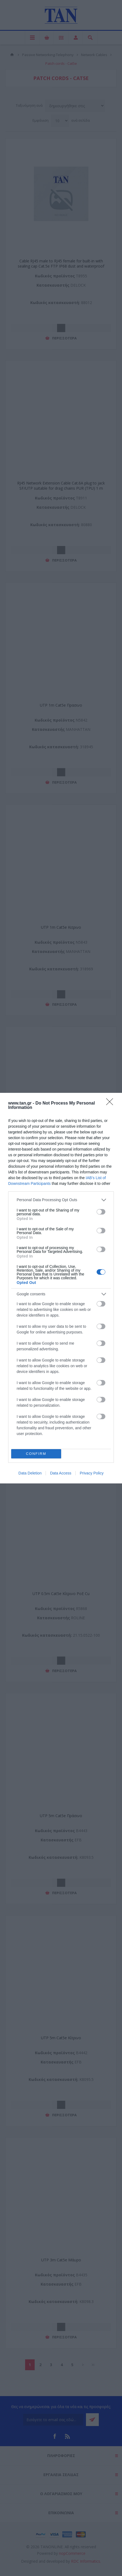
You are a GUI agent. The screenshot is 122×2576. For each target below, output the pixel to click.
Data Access (60, 1473)
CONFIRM (36, 1453)
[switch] (101, 1212)
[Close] (111, 1103)
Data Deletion (30, 1473)
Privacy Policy (91, 1473)
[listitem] (61, 1200)
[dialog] (61, 1288)
